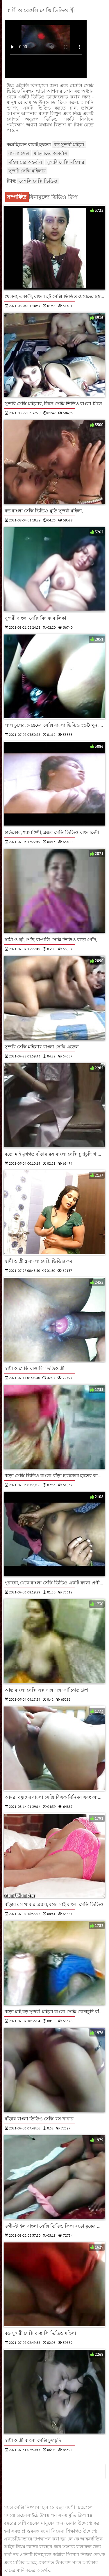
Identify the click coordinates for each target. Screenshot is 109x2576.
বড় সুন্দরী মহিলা (69, 144)
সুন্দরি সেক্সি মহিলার (65, 162)
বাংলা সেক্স (18, 153)
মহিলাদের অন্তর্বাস (50, 153)
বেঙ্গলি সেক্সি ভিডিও (38, 181)
